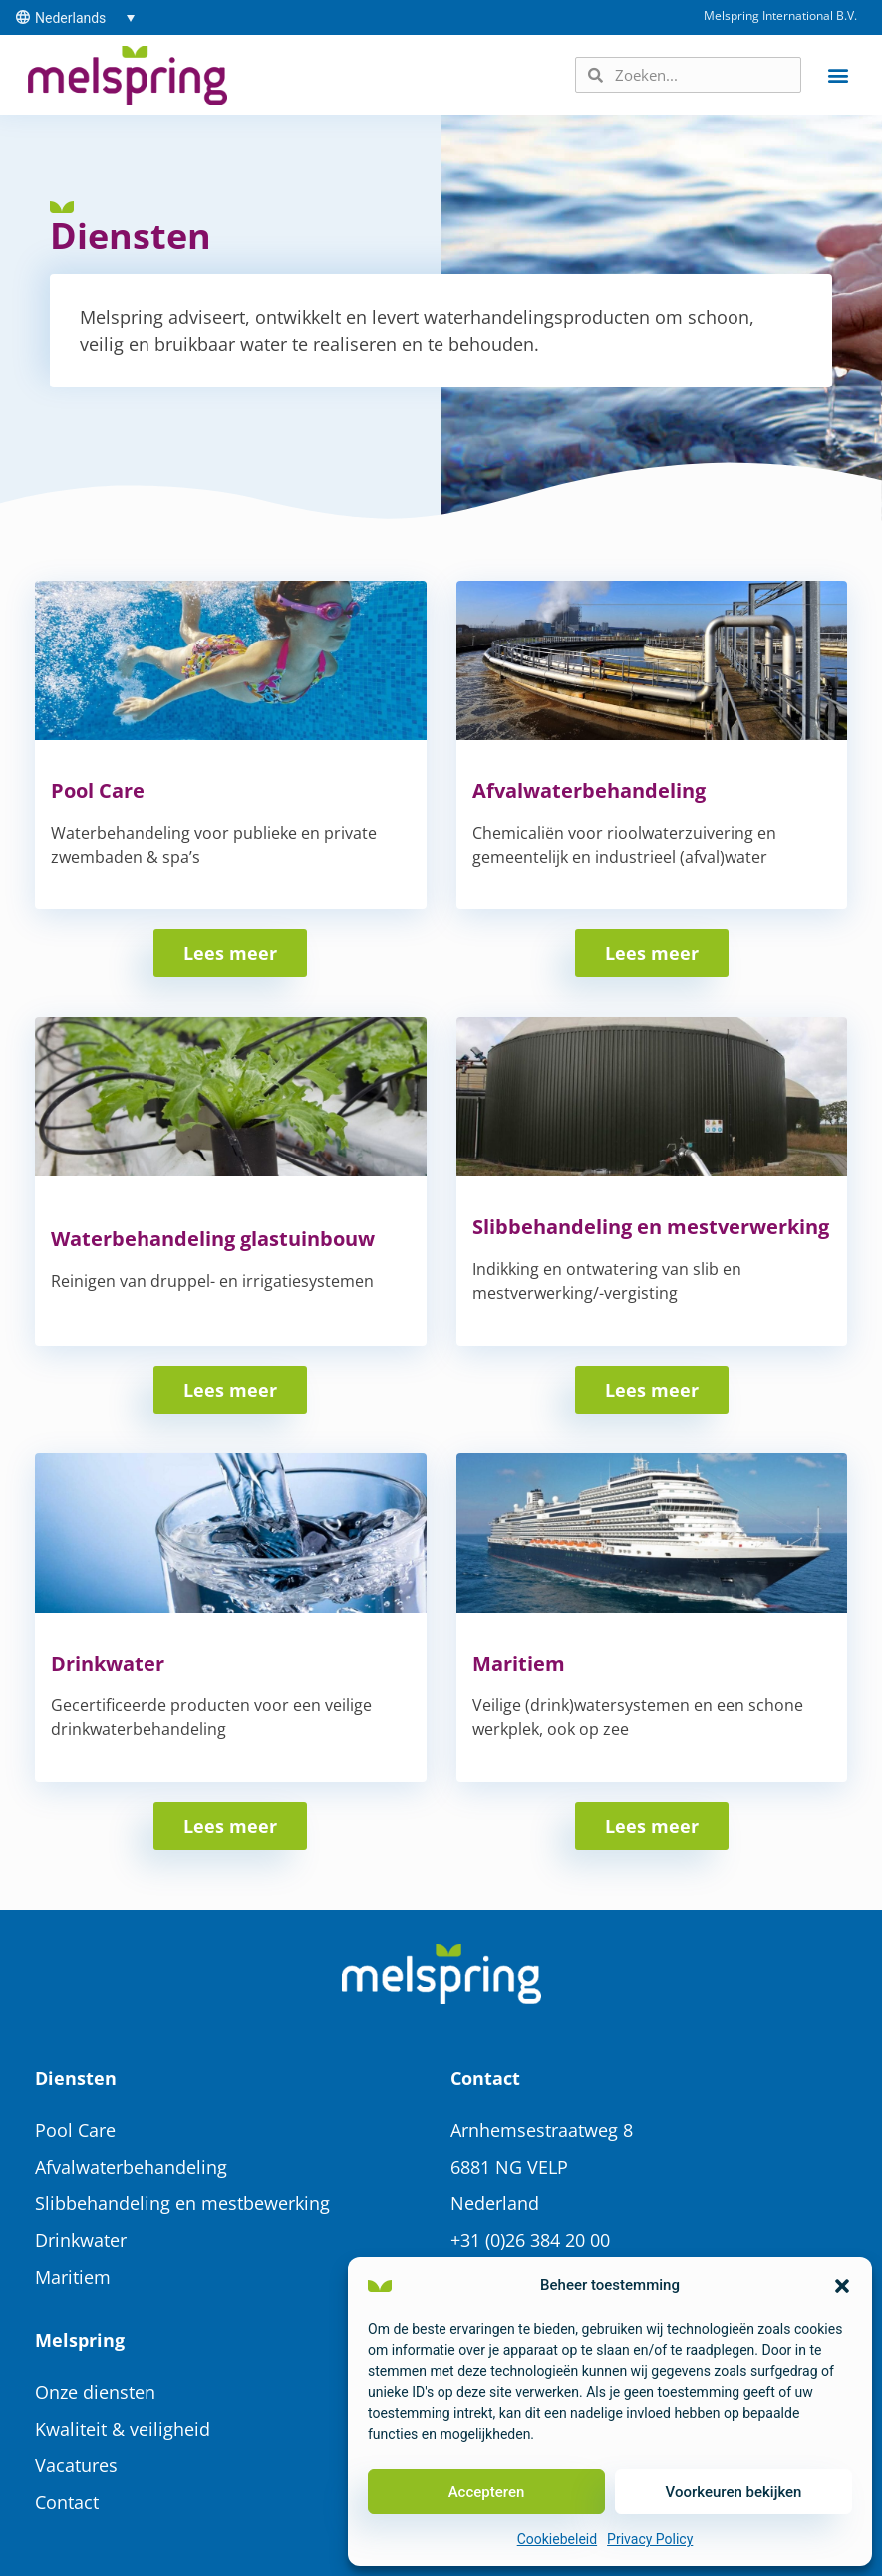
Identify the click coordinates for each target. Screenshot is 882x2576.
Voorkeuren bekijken (734, 2492)
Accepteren (486, 2492)
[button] (842, 2286)
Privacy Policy (650, 2539)
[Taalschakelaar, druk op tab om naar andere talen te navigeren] (85, 17)
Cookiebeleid (557, 2539)
